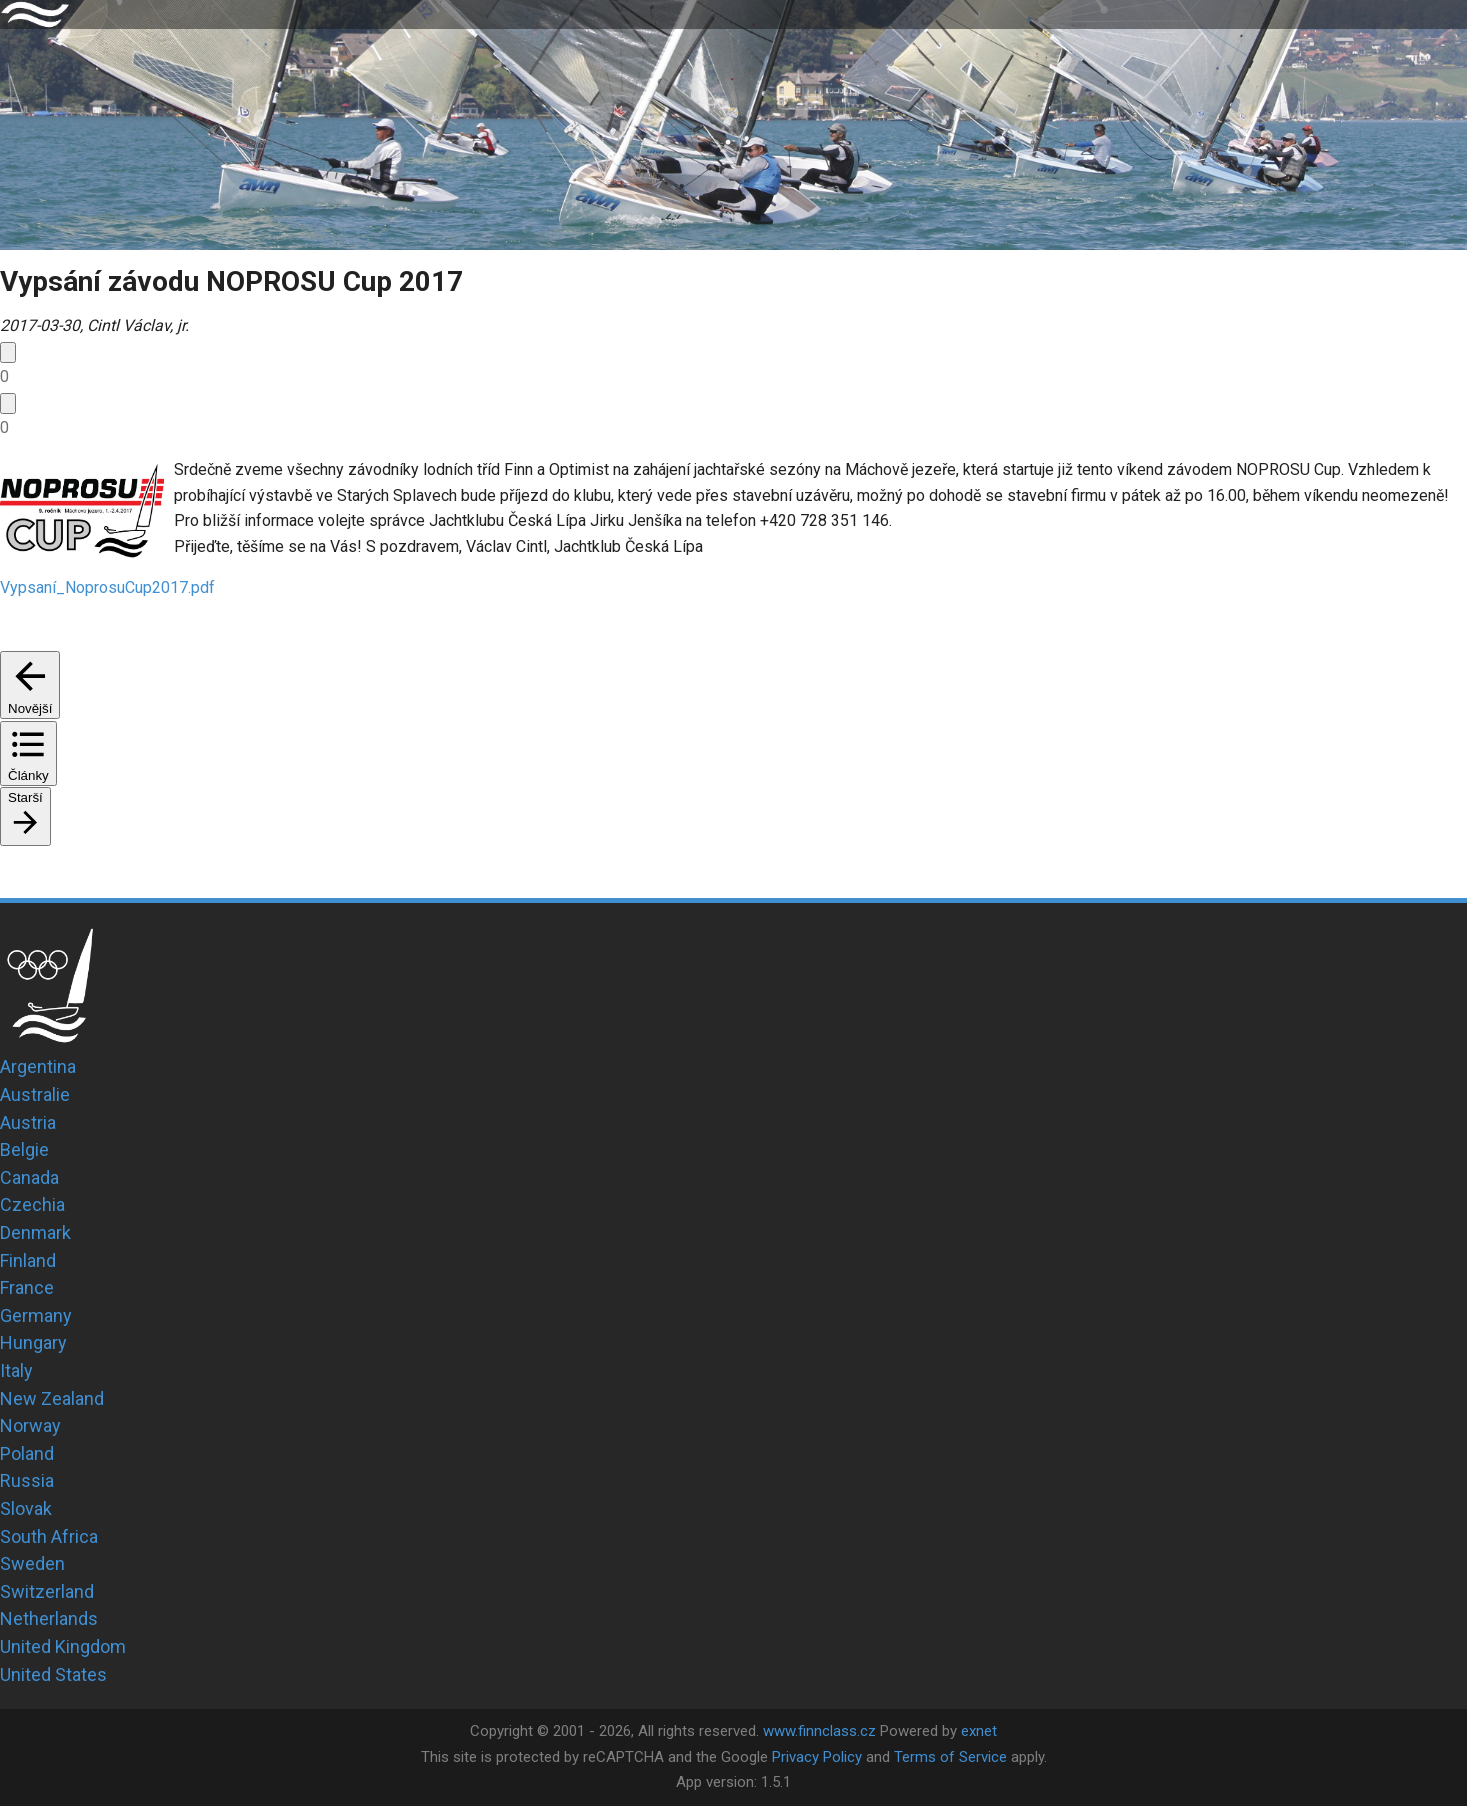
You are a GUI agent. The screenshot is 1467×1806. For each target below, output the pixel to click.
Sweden (32, 1563)
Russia (27, 1480)
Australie (35, 1094)
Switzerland (47, 1591)
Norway (30, 1425)
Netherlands (49, 1618)
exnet (979, 1731)
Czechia (32, 1204)
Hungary (33, 1342)
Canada (29, 1177)
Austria (28, 1122)
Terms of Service (950, 1757)
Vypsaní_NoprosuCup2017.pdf (107, 587)
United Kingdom (63, 1646)
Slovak (26, 1508)
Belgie (24, 1149)
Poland (27, 1453)
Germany (36, 1315)
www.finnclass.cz (819, 1731)
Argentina (38, 1066)
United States (53, 1674)
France (27, 1287)
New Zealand (52, 1398)
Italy (16, 1370)
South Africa (49, 1536)
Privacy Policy (817, 1757)
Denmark (35, 1232)
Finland (28, 1260)
